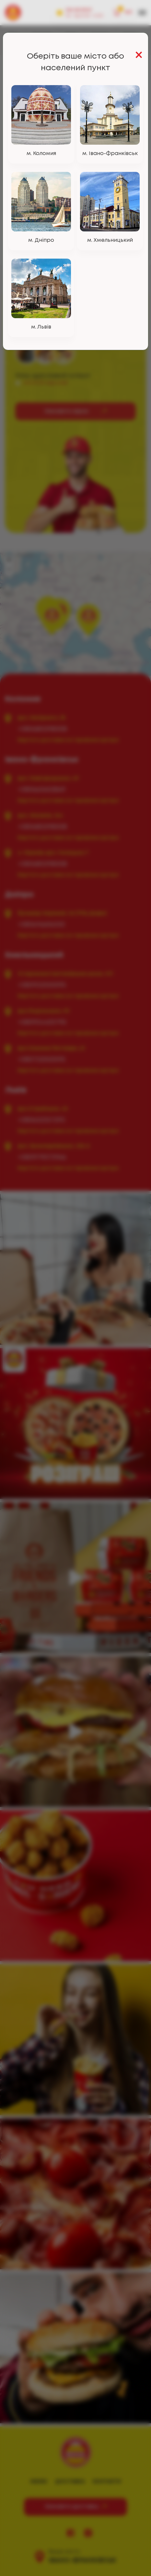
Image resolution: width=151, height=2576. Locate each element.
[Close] (139, 56)
